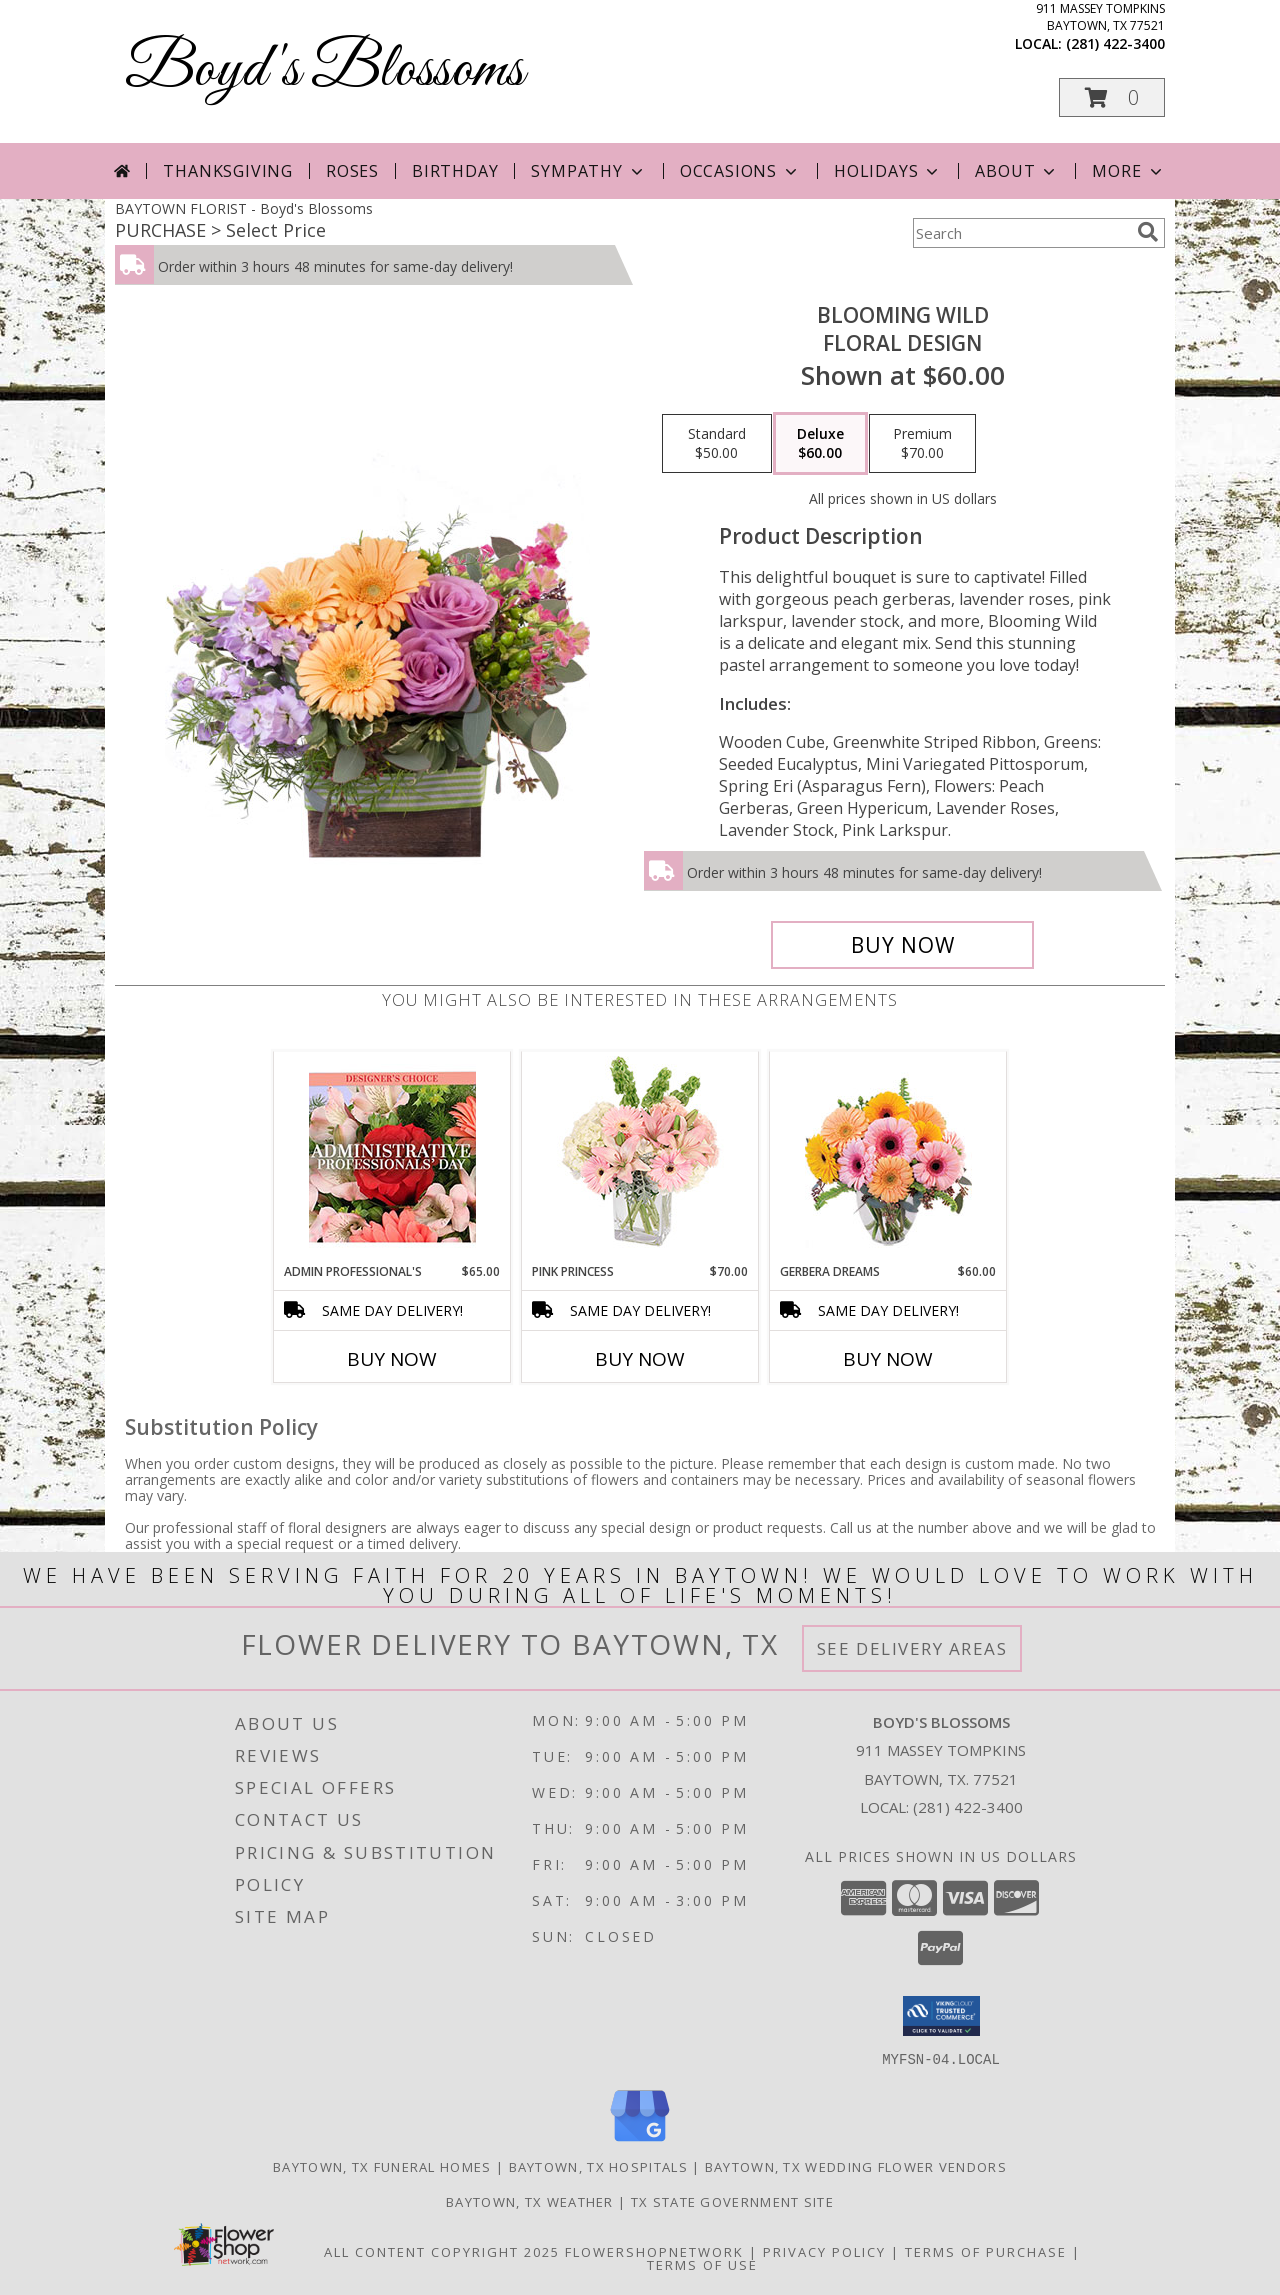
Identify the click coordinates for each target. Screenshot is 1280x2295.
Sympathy (588, 171)
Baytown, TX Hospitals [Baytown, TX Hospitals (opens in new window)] (598, 2166)
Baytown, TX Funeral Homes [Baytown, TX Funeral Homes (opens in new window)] (382, 2166)
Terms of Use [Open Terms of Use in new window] (702, 2264)
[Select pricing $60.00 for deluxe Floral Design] (820, 444)
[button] (1112, 97)
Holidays (888, 171)
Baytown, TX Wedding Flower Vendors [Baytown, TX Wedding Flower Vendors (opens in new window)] (856, 2166)
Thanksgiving (228, 171)
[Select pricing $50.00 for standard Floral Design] (717, 444)
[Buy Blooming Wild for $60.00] (902, 945)
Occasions (740, 171)
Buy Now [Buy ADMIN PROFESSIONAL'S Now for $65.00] (392, 1359)
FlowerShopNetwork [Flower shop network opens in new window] (654, 2251)
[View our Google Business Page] (640, 2141)
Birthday (455, 171)
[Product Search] (1021, 233)
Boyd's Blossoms (324, 70)
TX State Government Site (732, 2201)
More (1128, 171)
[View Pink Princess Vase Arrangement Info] (640, 1157)
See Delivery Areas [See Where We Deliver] (912, 1648)
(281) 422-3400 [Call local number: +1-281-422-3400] (1115, 43)
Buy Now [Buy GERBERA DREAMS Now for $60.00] (888, 1359)
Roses (352, 171)
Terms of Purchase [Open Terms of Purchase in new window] (986, 2251)
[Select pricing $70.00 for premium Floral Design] (922, 444)
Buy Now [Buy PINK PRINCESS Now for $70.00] (640, 1359)
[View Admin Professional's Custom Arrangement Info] (392, 1157)
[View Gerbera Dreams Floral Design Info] (888, 1157)
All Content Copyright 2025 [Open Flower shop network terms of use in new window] (442, 2251)
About (1017, 171)
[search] (1148, 232)
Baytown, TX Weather (530, 2201)
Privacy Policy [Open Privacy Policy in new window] (824, 2251)
